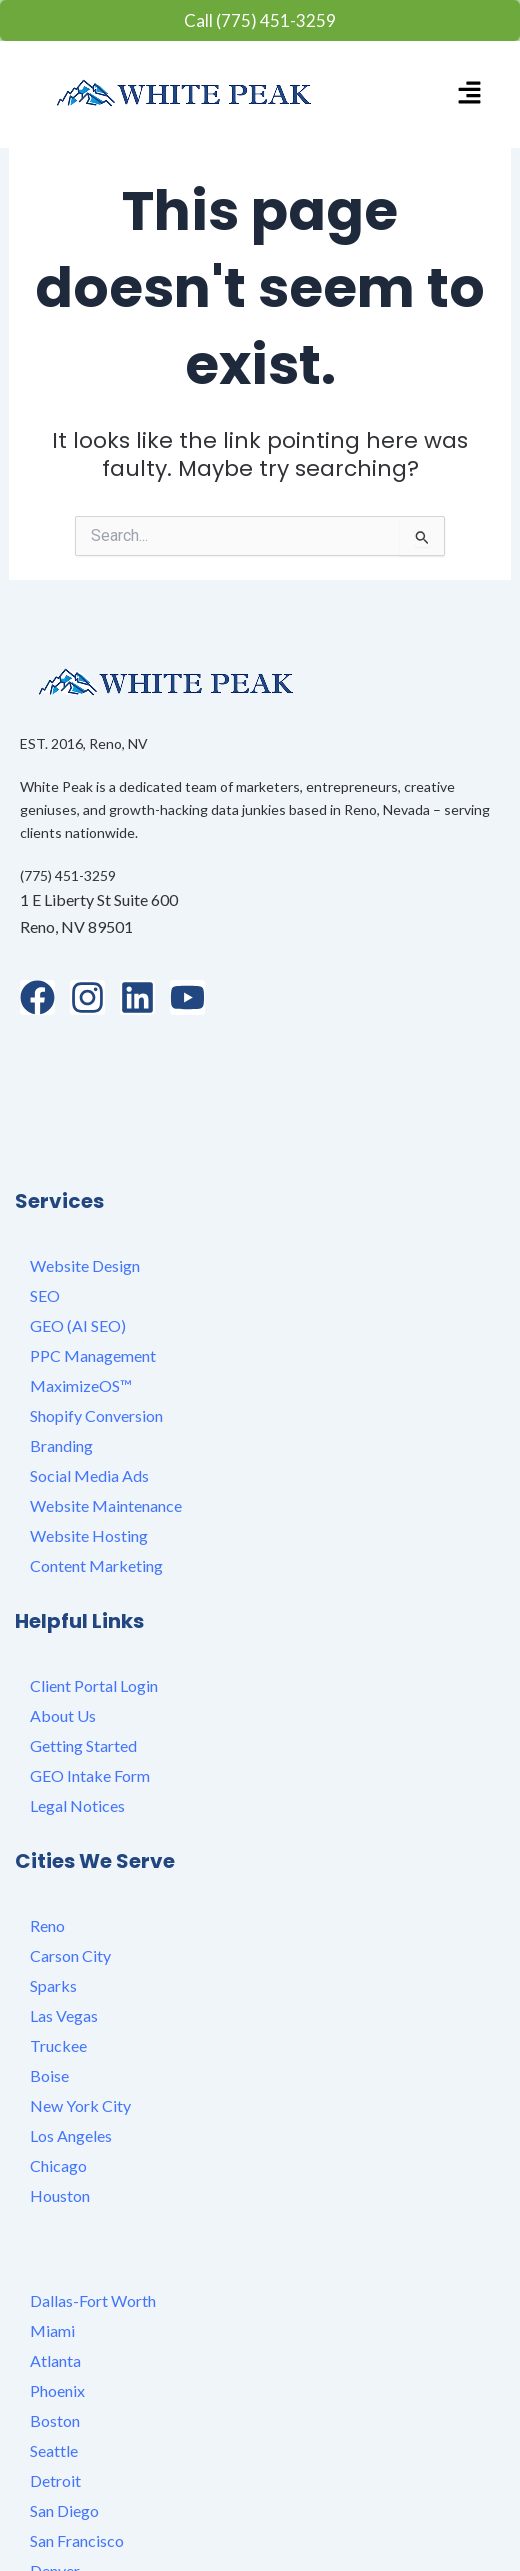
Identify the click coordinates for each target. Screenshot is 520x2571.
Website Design (85, 1179)
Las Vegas (64, 1929)
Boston (55, 2334)
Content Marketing (96, 1479)
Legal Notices (77, 1719)
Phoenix (57, 2304)
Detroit (55, 2394)
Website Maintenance (106, 1419)
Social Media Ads (89, 1389)
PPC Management (93, 1269)
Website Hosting (89, 1449)
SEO (45, 1209)
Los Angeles (71, 2049)
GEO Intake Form (90, 1689)
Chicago (58, 2079)
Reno (47, 1839)
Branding (61, 1359)
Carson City (70, 1869)
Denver (55, 2484)
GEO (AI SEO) (78, 1239)
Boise (49, 1989)
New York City (80, 2019)
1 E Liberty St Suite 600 (99, 899)
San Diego (64, 2424)
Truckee (58, 1959)
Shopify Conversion (96, 1329)
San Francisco (77, 2454)
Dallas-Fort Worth (93, 2214)
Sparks (53, 1899)
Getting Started (83, 1659)
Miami (52, 2244)
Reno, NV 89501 (76, 926)
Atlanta (55, 2274)
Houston (60, 2109)
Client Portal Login (94, 1599)
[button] (469, 94)
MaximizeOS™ (81, 1299)
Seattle (54, 2364)
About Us (63, 1629)
